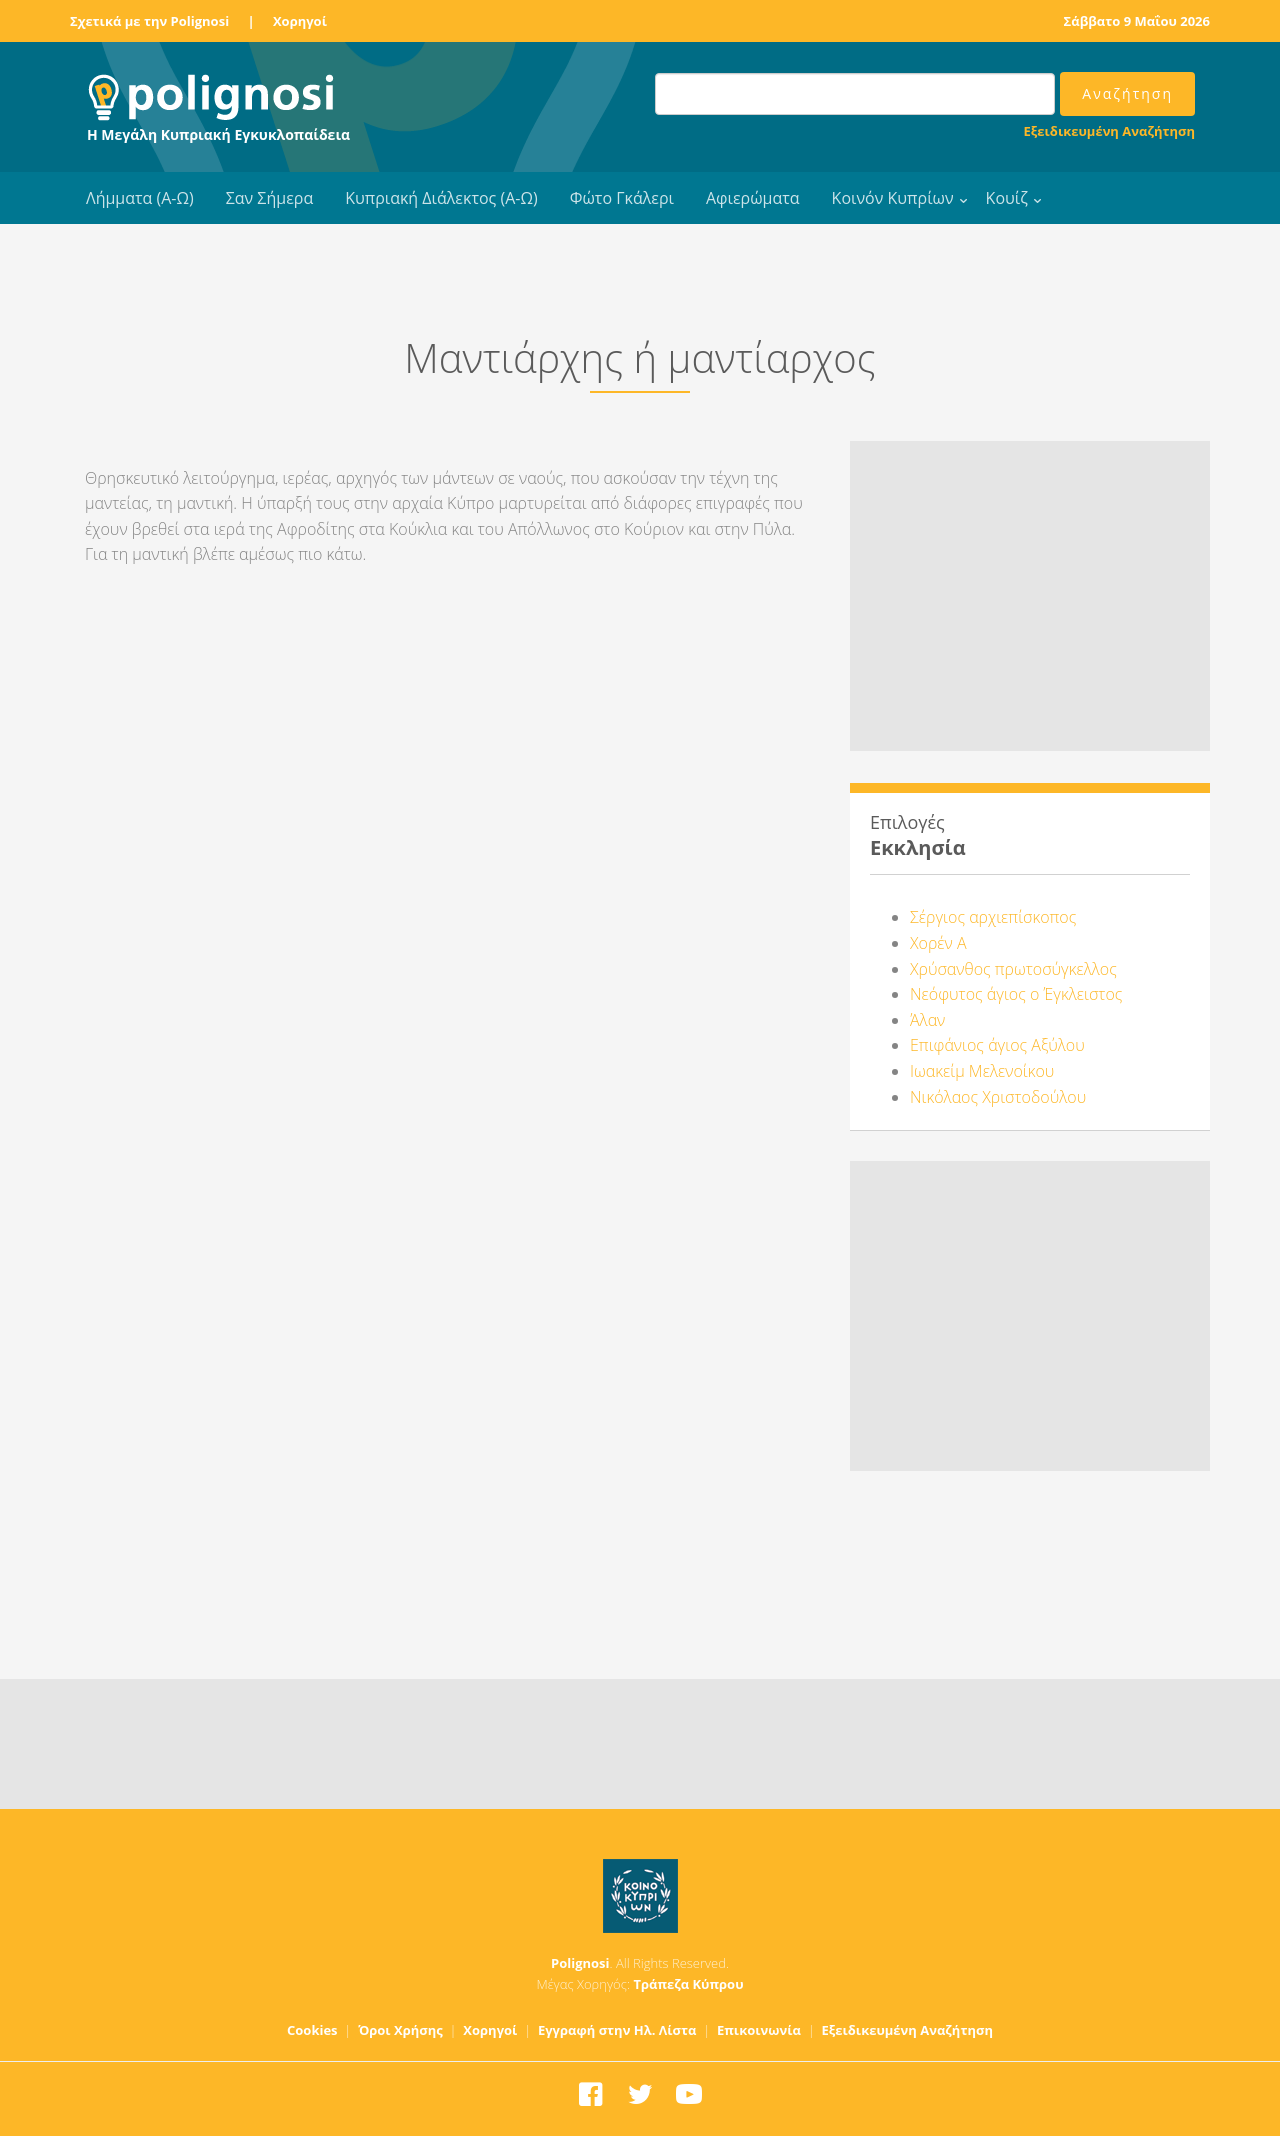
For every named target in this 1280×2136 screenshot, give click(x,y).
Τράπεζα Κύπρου (688, 1984)
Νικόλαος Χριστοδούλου (998, 1097)
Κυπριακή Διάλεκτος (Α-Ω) (441, 198)
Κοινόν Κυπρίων (893, 198)
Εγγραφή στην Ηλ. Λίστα (617, 2030)
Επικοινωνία (759, 2030)
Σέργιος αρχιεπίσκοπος (993, 917)
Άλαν (927, 1020)
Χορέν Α (938, 943)
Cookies (312, 2030)
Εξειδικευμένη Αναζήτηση (1109, 131)
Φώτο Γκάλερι (622, 198)
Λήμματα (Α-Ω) (140, 198)
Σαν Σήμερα (269, 198)
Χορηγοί (300, 21)
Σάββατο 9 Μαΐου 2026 (1137, 21)
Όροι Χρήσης (400, 2030)
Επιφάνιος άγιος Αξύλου (997, 1045)
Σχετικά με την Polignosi (149, 21)
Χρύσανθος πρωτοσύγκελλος (1013, 969)
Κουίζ (1007, 198)
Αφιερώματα (753, 198)
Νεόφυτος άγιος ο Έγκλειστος (1016, 994)
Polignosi (580, 1963)
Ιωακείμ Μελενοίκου (982, 1071)
